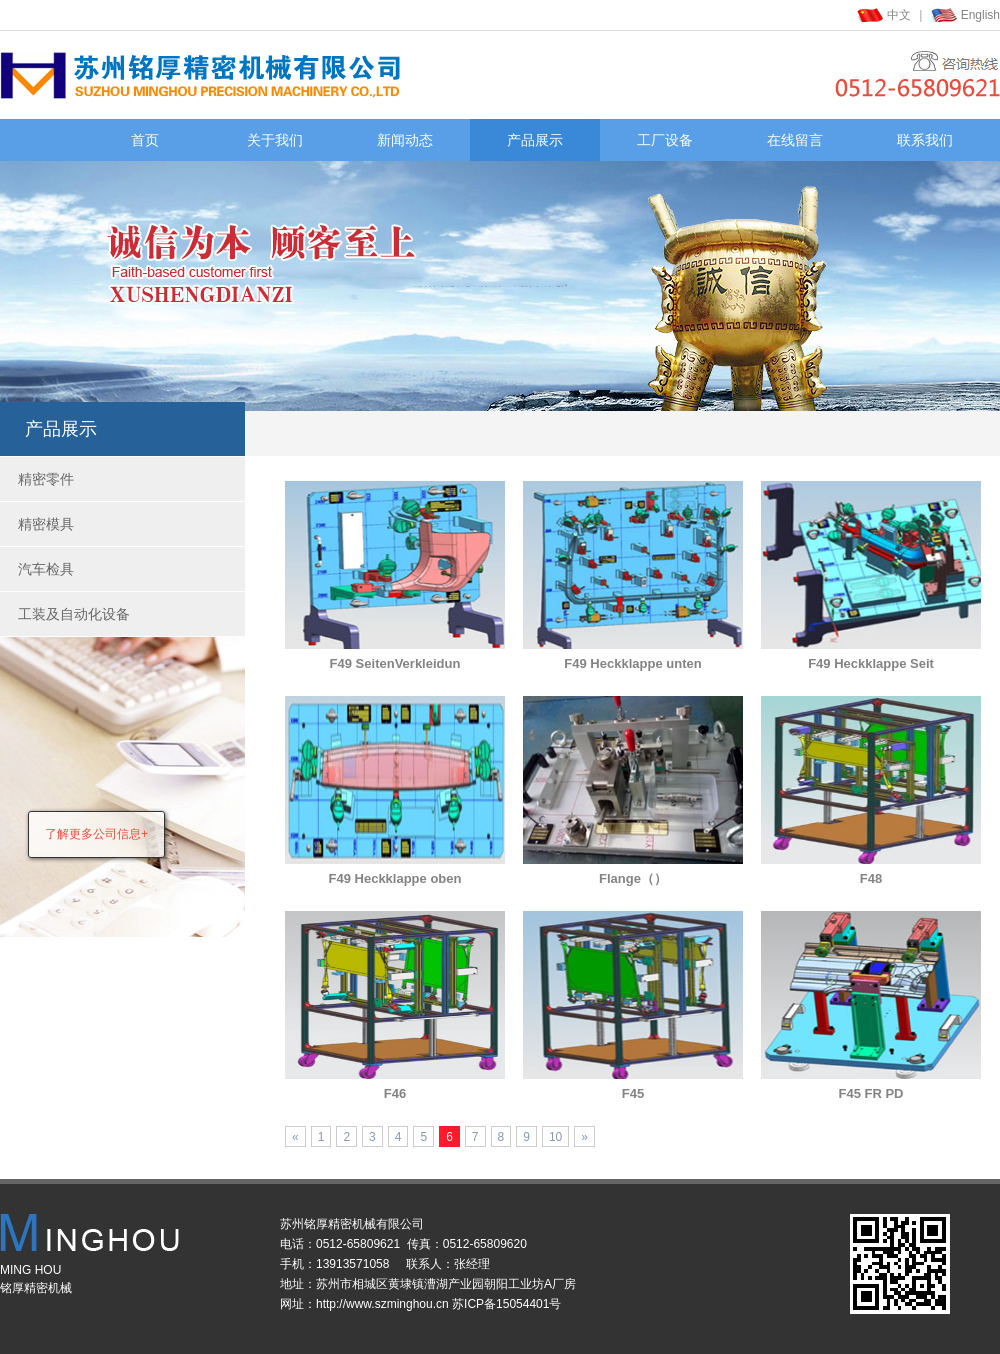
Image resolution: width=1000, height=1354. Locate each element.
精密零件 (46, 479)
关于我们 (275, 140)
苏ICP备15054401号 (506, 1304)
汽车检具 (46, 569)
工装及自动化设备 (74, 614)
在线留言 (795, 140)
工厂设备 (665, 140)
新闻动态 (405, 140)
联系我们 (925, 140)
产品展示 (535, 140)
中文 (899, 15)
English (980, 15)
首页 (145, 140)
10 (555, 1137)
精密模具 (46, 524)
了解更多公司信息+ (96, 834)
